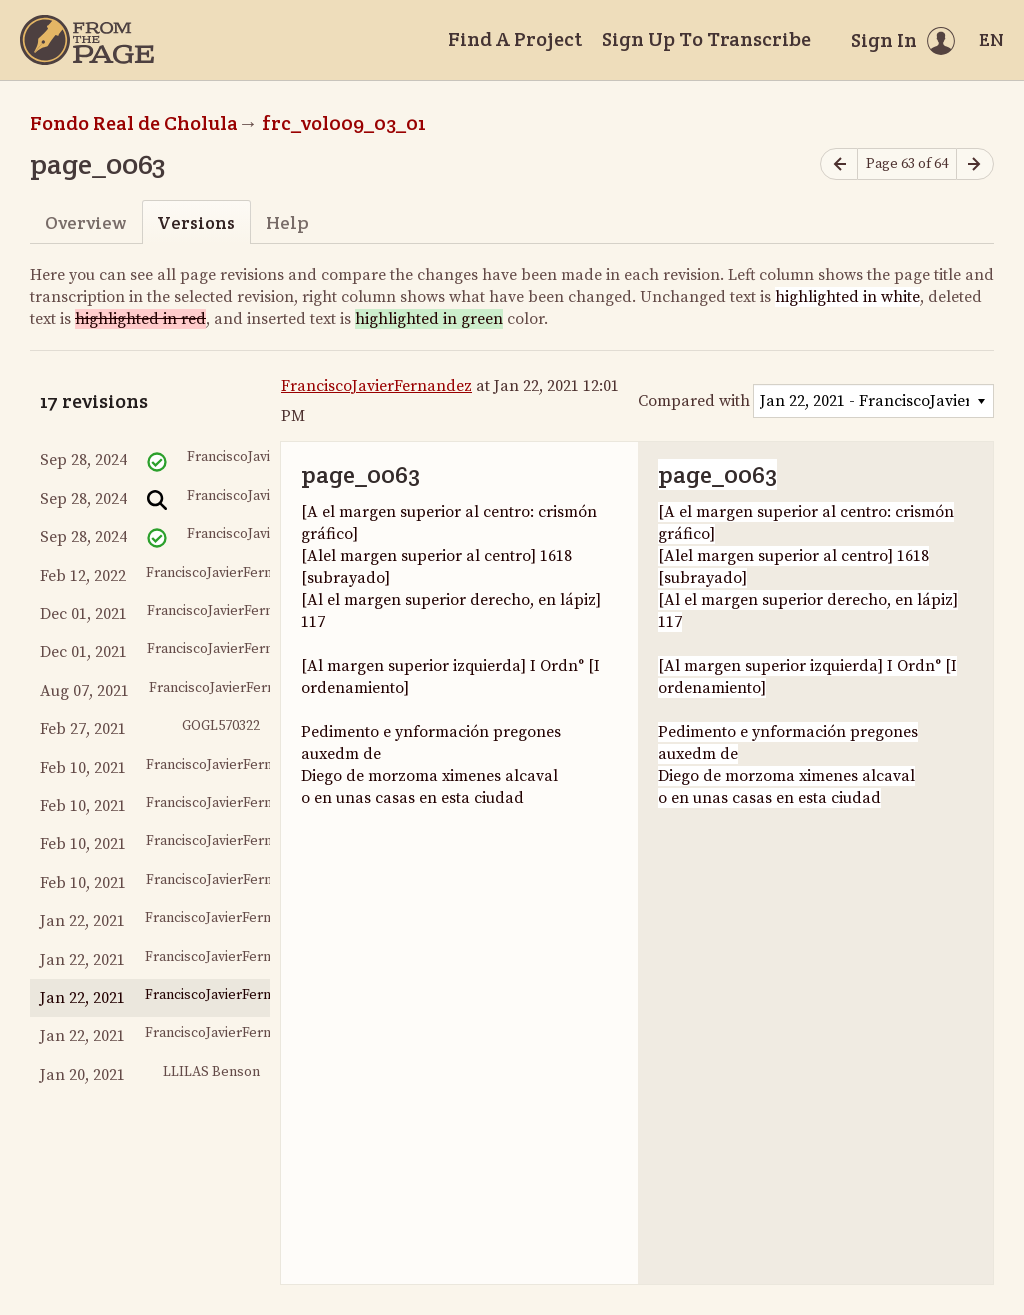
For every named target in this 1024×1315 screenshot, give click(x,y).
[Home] (87, 40)
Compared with (694, 401)
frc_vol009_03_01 (344, 123)
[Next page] (975, 164)
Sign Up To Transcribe (706, 39)
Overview (85, 222)
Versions (196, 222)
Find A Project (515, 39)
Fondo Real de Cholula (134, 123)
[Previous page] (839, 164)
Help (287, 222)
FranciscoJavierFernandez (376, 386)
